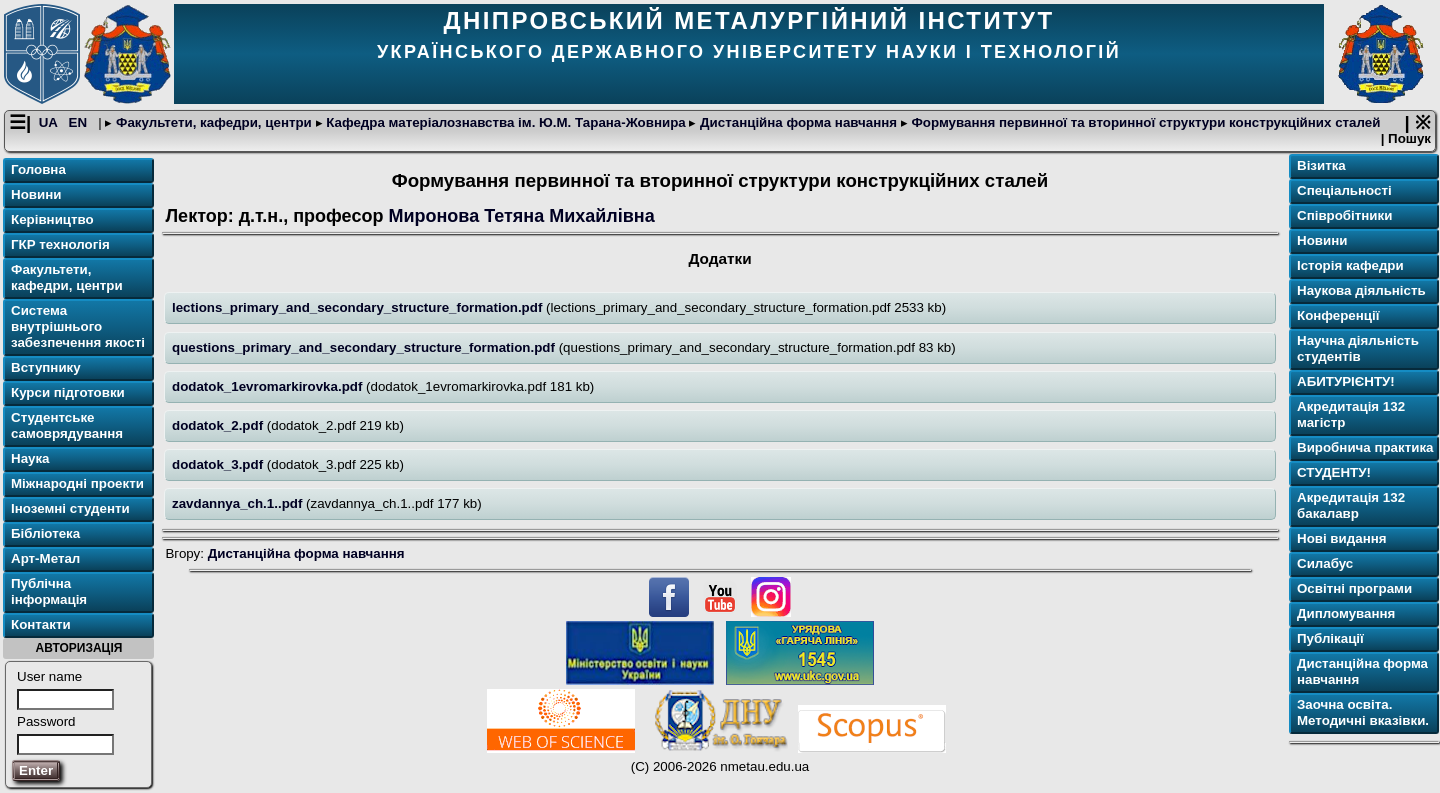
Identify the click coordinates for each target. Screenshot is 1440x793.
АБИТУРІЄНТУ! (1346, 382)
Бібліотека (45, 534)
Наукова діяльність (1361, 291)
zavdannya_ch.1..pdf (239, 503)
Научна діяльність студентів (1358, 349)
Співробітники (1344, 216)
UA (50, 123)
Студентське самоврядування (67, 426)
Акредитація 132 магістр (1351, 415)
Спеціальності (1344, 191)
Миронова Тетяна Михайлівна (523, 216)
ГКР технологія (60, 245)
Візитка (1321, 166)
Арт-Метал (45, 559)
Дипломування (1346, 614)
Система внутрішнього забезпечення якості (78, 327)
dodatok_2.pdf (219, 425)
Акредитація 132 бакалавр (1351, 506)
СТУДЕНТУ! (1334, 473)
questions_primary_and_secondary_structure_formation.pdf (365, 347)
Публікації (1330, 639)
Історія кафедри (1350, 266)
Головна (38, 170)
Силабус (1325, 564)
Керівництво (52, 220)
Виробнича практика (1365, 448)
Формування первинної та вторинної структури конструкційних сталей (1144, 123)
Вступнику (46, 368)
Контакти (41, 625)
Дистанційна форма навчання (798, 123)
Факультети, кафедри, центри (213, 123)
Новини (36, 195)
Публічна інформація (49, 592)
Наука (30, 459)
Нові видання (1342, 539)
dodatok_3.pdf (219, 464)
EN (80, 123)
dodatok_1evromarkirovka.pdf (269, 386)
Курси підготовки (68, 393)
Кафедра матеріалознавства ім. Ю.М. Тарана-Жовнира (506, 123)
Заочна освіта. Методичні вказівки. (1363, 713)
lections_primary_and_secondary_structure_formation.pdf (359, 308)
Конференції (1338, 316)
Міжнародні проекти (77, 484)
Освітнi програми (1354, 589)
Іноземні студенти (70, 509)
